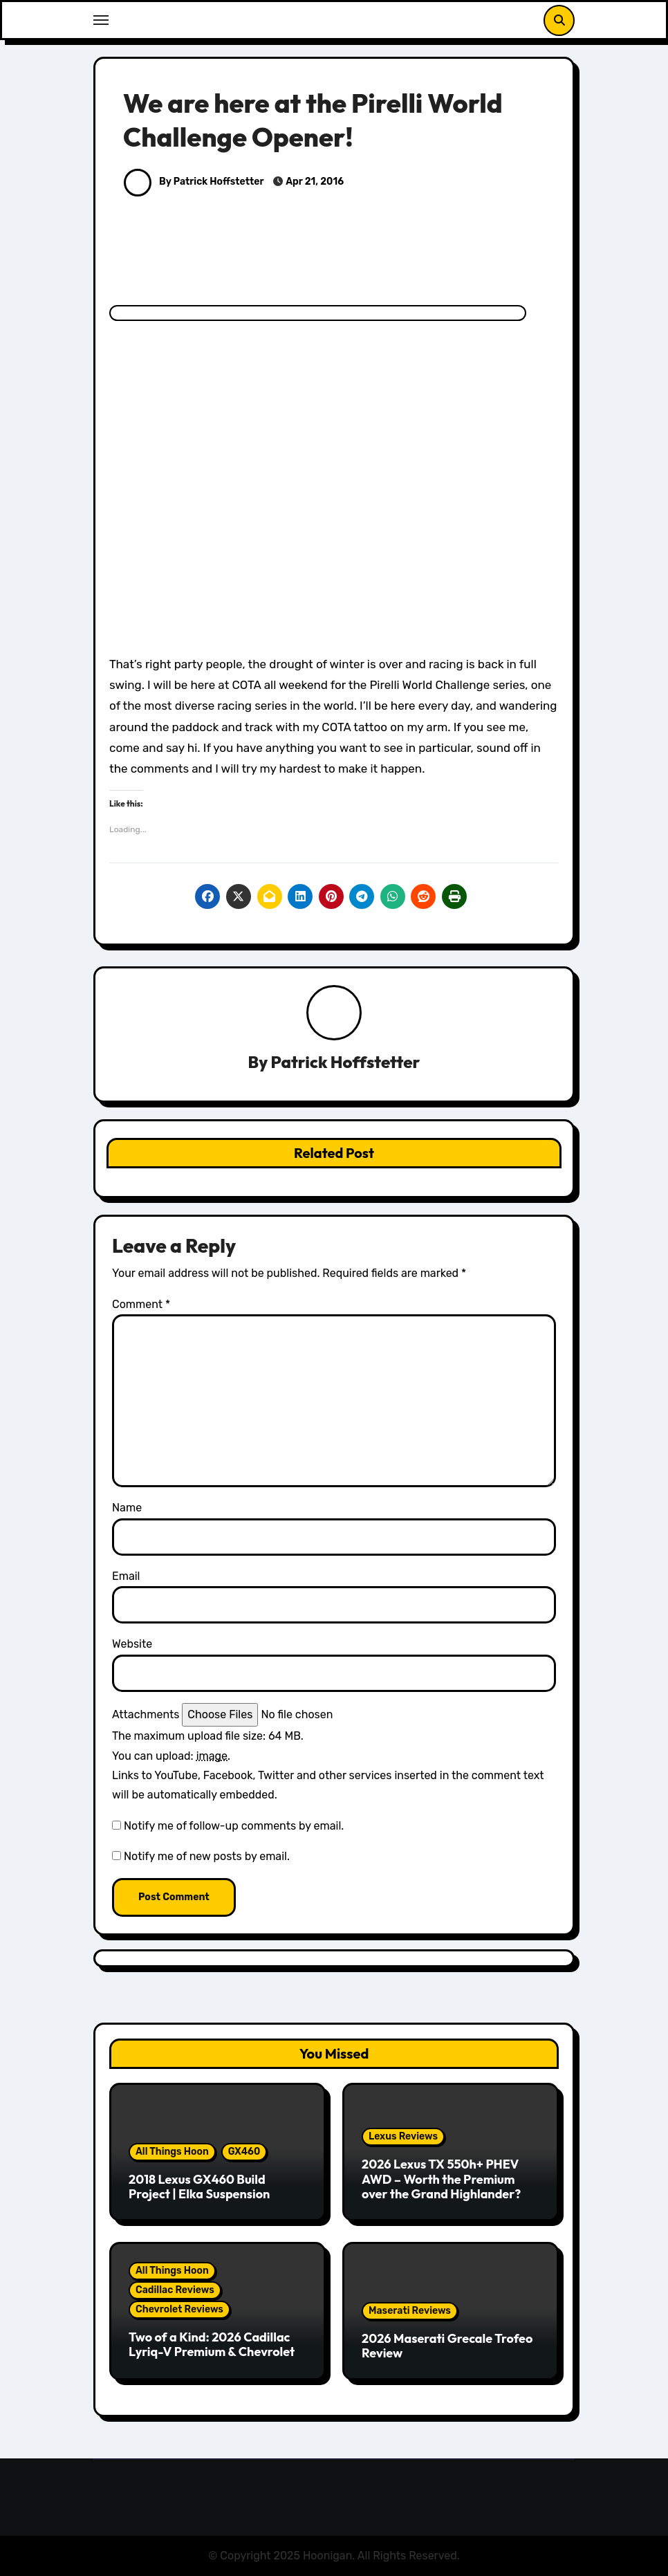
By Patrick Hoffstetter (194, 181)
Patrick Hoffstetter (345, 1061)
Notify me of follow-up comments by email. (234, 1825)
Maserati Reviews (410, 2311)
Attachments (145, 1714)
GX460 (244, 2152)
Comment (141, 1304)
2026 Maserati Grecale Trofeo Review (447, 2346)
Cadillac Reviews (175, 2290)
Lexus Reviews (403, 2136)
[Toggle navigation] (101, 20)
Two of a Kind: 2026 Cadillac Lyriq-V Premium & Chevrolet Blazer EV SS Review (212, 2352)
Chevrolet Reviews (179, 2309)
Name (127, 1507)
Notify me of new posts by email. (207, 1856)
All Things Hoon (172, 2152)
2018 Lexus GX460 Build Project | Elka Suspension (199, 2186)
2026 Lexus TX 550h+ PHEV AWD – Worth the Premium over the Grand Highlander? (441, 2179)
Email (126, 1576)
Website (132, 1643)
